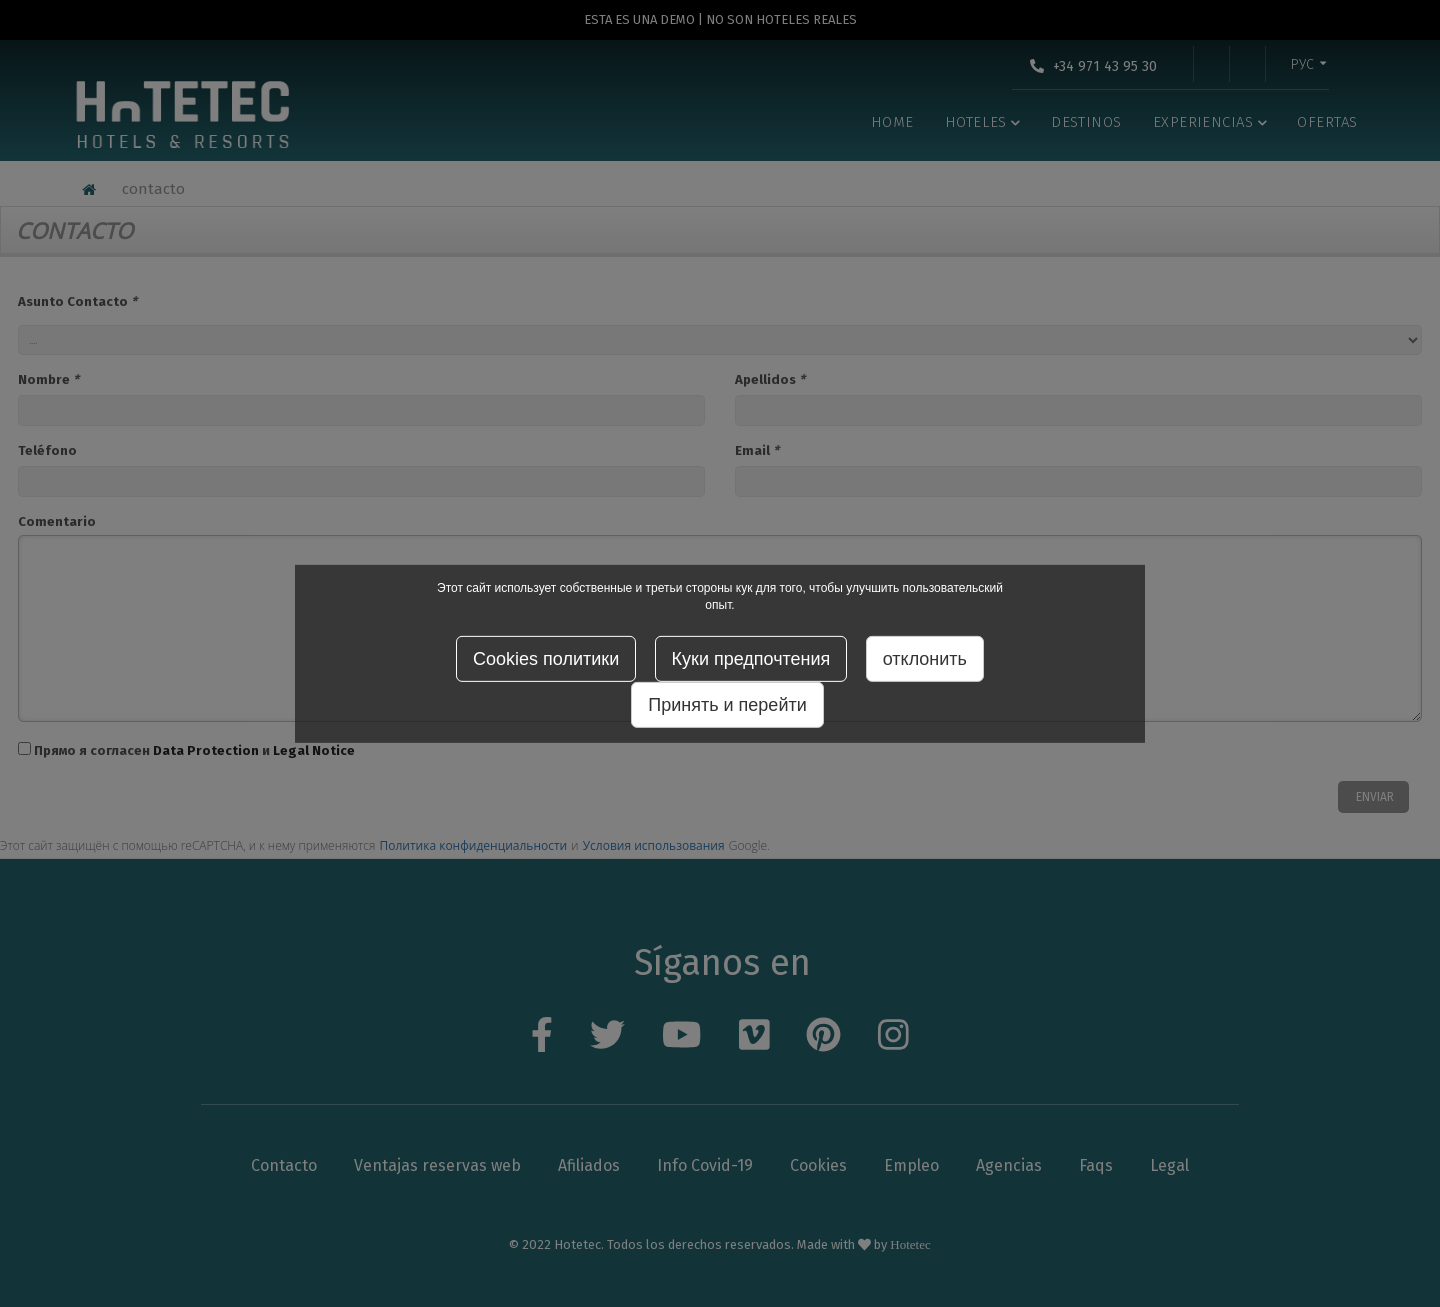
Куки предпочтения (751, 659)
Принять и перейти (727, 705)
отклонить (925, 659)
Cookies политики (546, 659)
